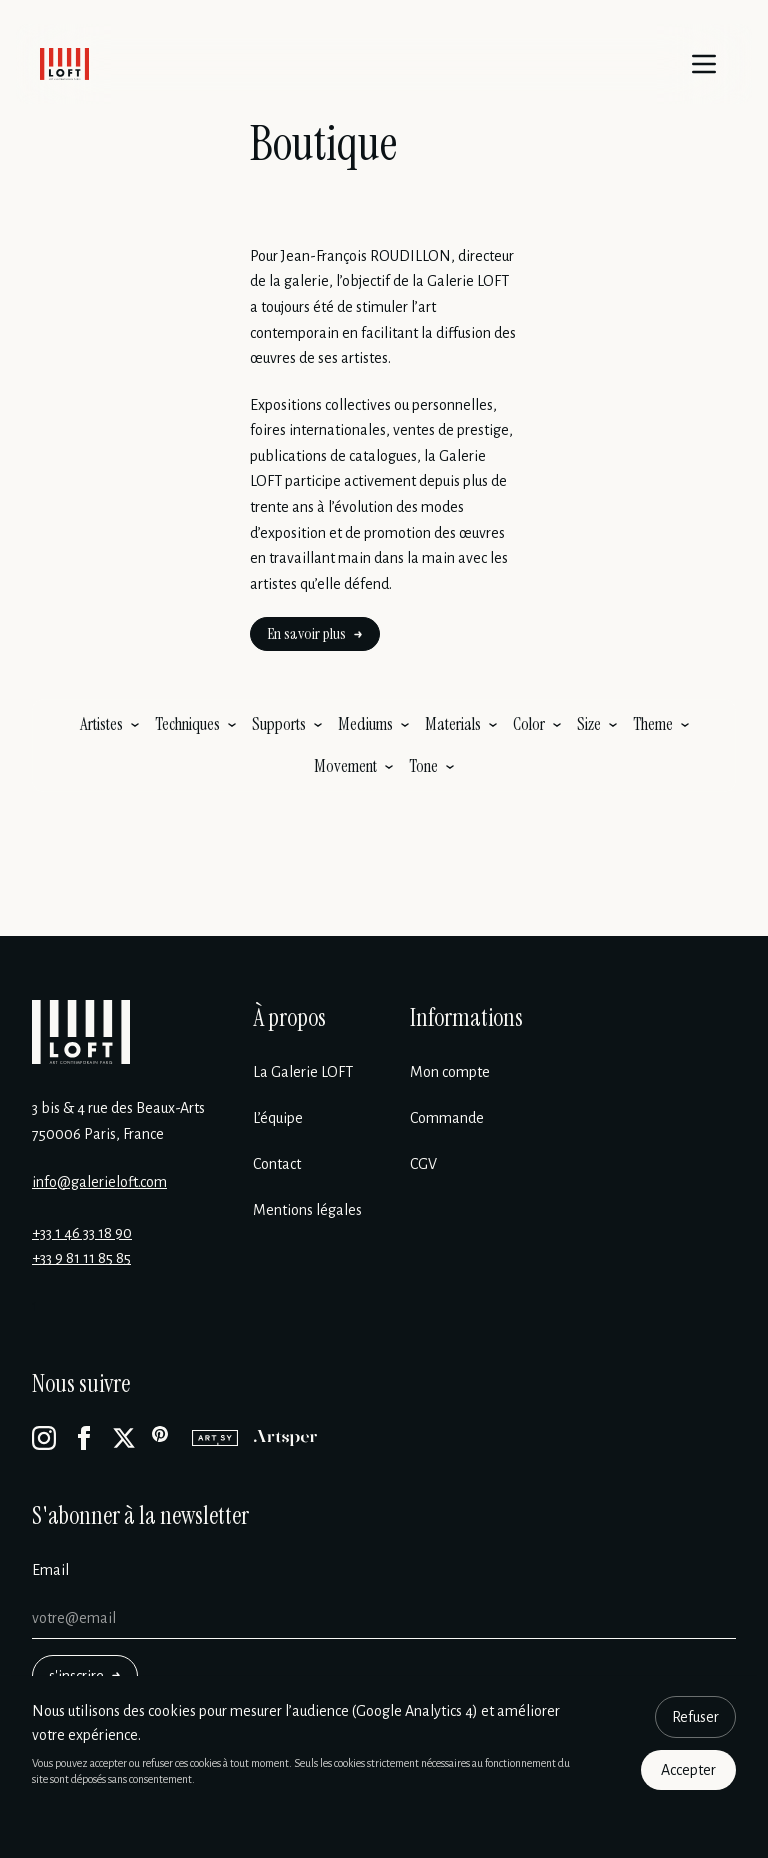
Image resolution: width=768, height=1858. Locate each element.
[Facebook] (84, 1438)
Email (50, 1570)
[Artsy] (215, 1438)
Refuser (695, 1717)
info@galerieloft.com (99, 1182)
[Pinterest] (164, 1438)
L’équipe (278, 1118)
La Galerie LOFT (303, 1072)
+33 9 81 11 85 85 (81, 1258)
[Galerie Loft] (81, 1032)
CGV (423, 1164)
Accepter (688, 1770)
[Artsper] (285, 1438)
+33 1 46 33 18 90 (82, 1233)
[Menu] (704, 64)
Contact (277, 1164)
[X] (124, 1438)
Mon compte (450, 1072)
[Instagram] (44, 1438)
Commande (447, 1118)
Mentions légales (307, 1210)
